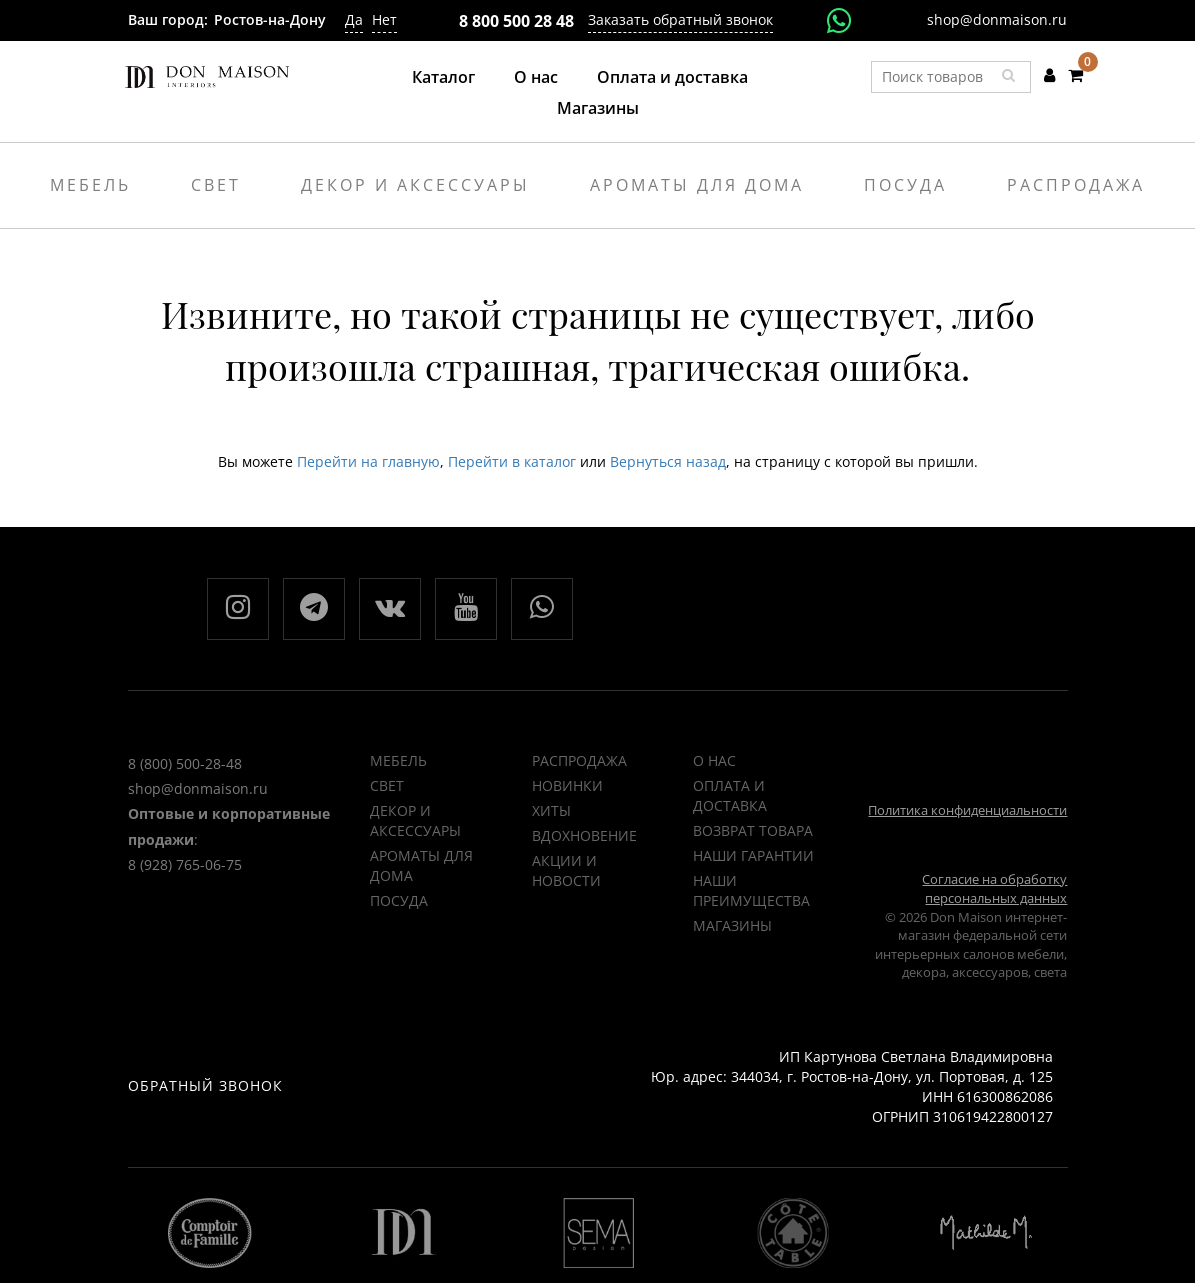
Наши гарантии (753, 855)
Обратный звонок (205, 1085)
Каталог (443, 77)
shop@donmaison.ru (997, 19)
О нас (536, 77)
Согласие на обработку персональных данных (994, 888)
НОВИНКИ (567, 785)
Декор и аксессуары (415, 185)
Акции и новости (566, 870)
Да (354, 19)
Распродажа (1076, 185)
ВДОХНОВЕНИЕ (584, 835)
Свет (216, 185)
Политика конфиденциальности (967, 810)
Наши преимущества (751, 890)
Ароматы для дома (697, 185)
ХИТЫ (551, 810)
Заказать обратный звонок (680, 19)
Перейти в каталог (512, 461)
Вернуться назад (668, 461)
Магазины (598, 108)
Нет (384, 19)
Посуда (905, 185)
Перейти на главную (368, 461)
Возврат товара (753, 830)
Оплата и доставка (672, 77)
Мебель (90, 185)
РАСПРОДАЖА (579, 760)
